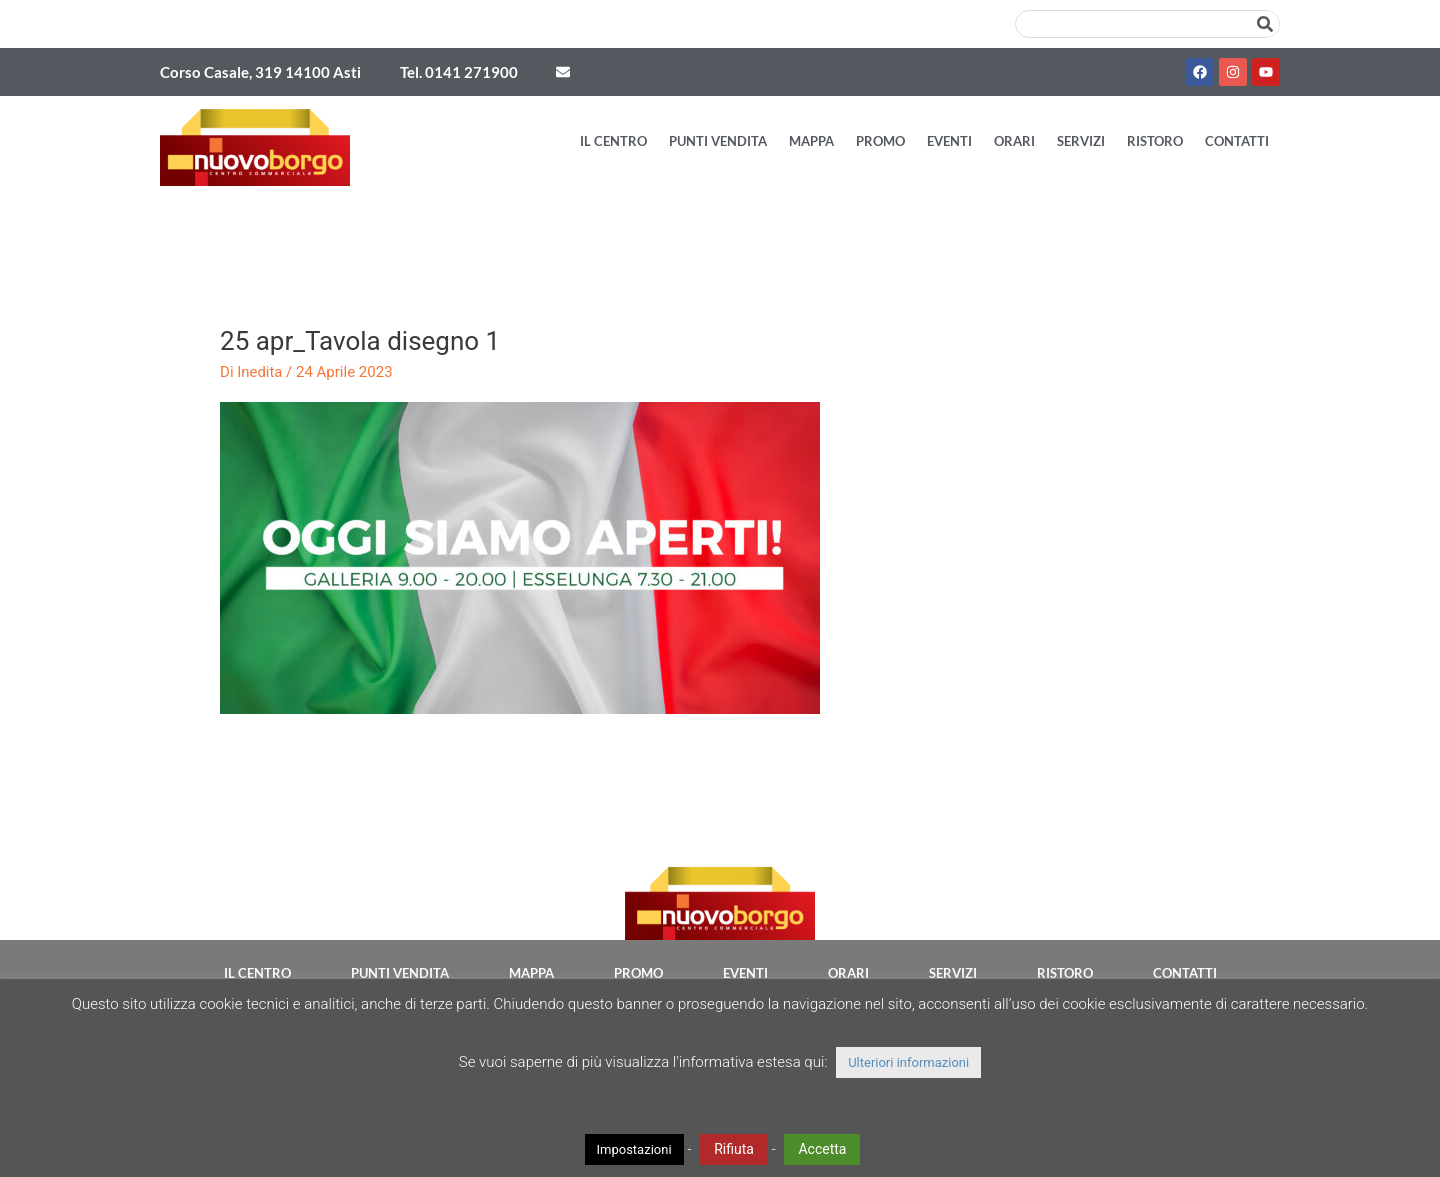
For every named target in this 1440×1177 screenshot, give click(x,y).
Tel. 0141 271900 (459, 72)
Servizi (1081, 141)
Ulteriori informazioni (908, 1062)
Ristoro (1155, 141)
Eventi (949, 141)
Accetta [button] (822, 1149)
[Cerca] (1265, 24)
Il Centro (613, 141)
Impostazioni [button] (634, 1149)
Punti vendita (718, 141)
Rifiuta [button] (734, 1149)
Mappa (811, 141)
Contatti (1237, 141)
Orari (1014, 141)
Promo (880, 141)
